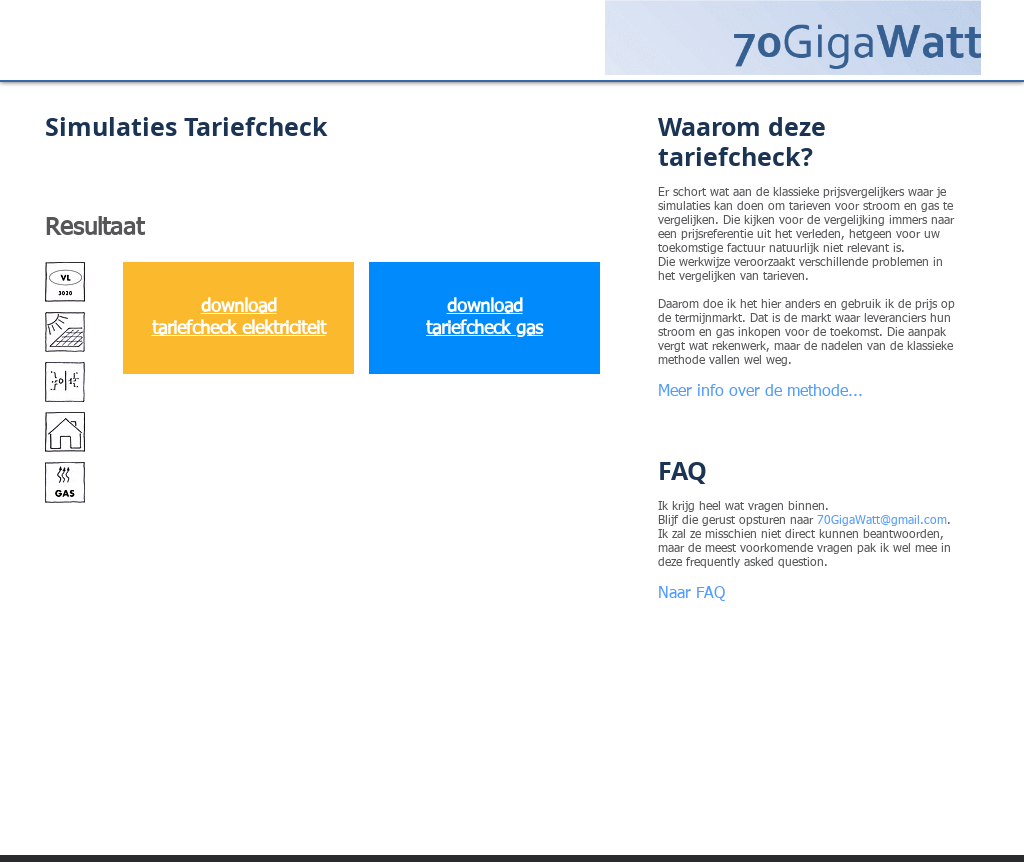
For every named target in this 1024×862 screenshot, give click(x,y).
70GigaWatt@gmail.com (882, 521)
